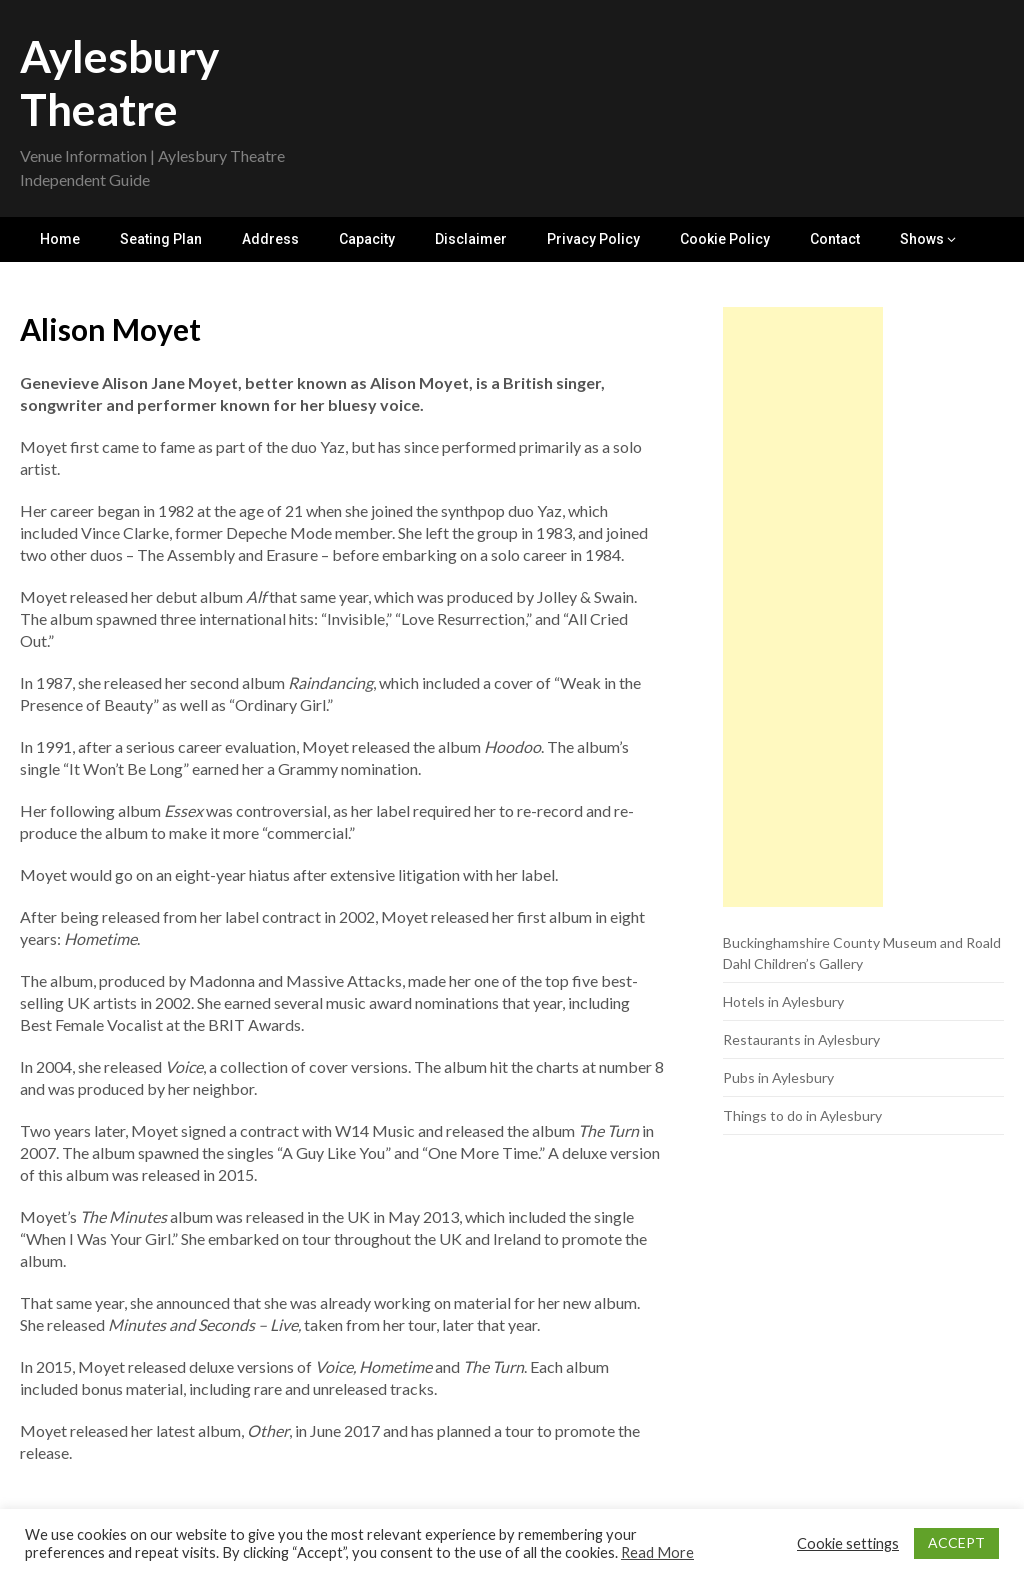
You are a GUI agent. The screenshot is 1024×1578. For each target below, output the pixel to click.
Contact (835, 239)
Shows (922, 239)
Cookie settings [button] (848, 1543)
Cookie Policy (725, 239)
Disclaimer (471, 239)
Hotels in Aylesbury (783, 1001)
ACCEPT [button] (956, 1542)
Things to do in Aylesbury (802, 1115)
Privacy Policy (593, 239)
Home (60, 239)
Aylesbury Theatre (119, 82)
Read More (657, 1552)
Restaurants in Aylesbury (801, 1039)
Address (270, 239)
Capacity (367, 239)
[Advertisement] (803, 607)
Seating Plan (161, 239)
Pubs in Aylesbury (778, 1077)
